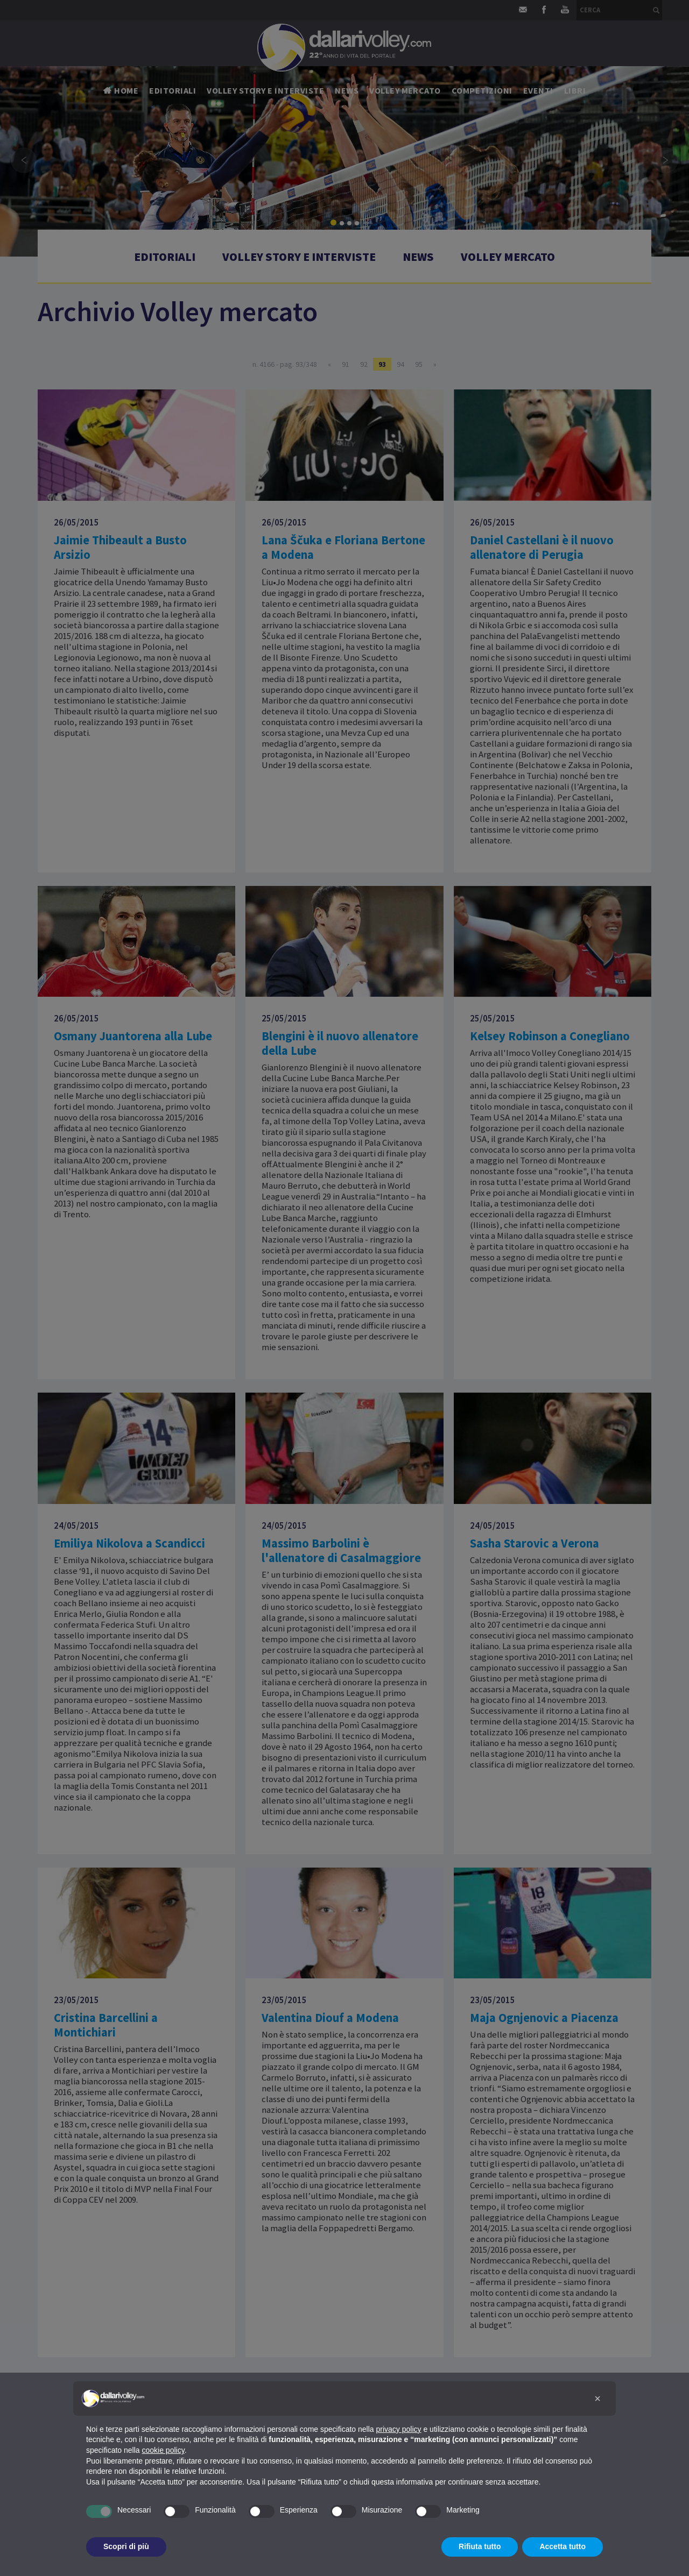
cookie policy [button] (163, 2450)
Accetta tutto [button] (562, 2546)
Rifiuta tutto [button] (480, 2546)
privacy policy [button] (398, 2429)
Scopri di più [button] (126, 2546)
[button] (597, 2398)
